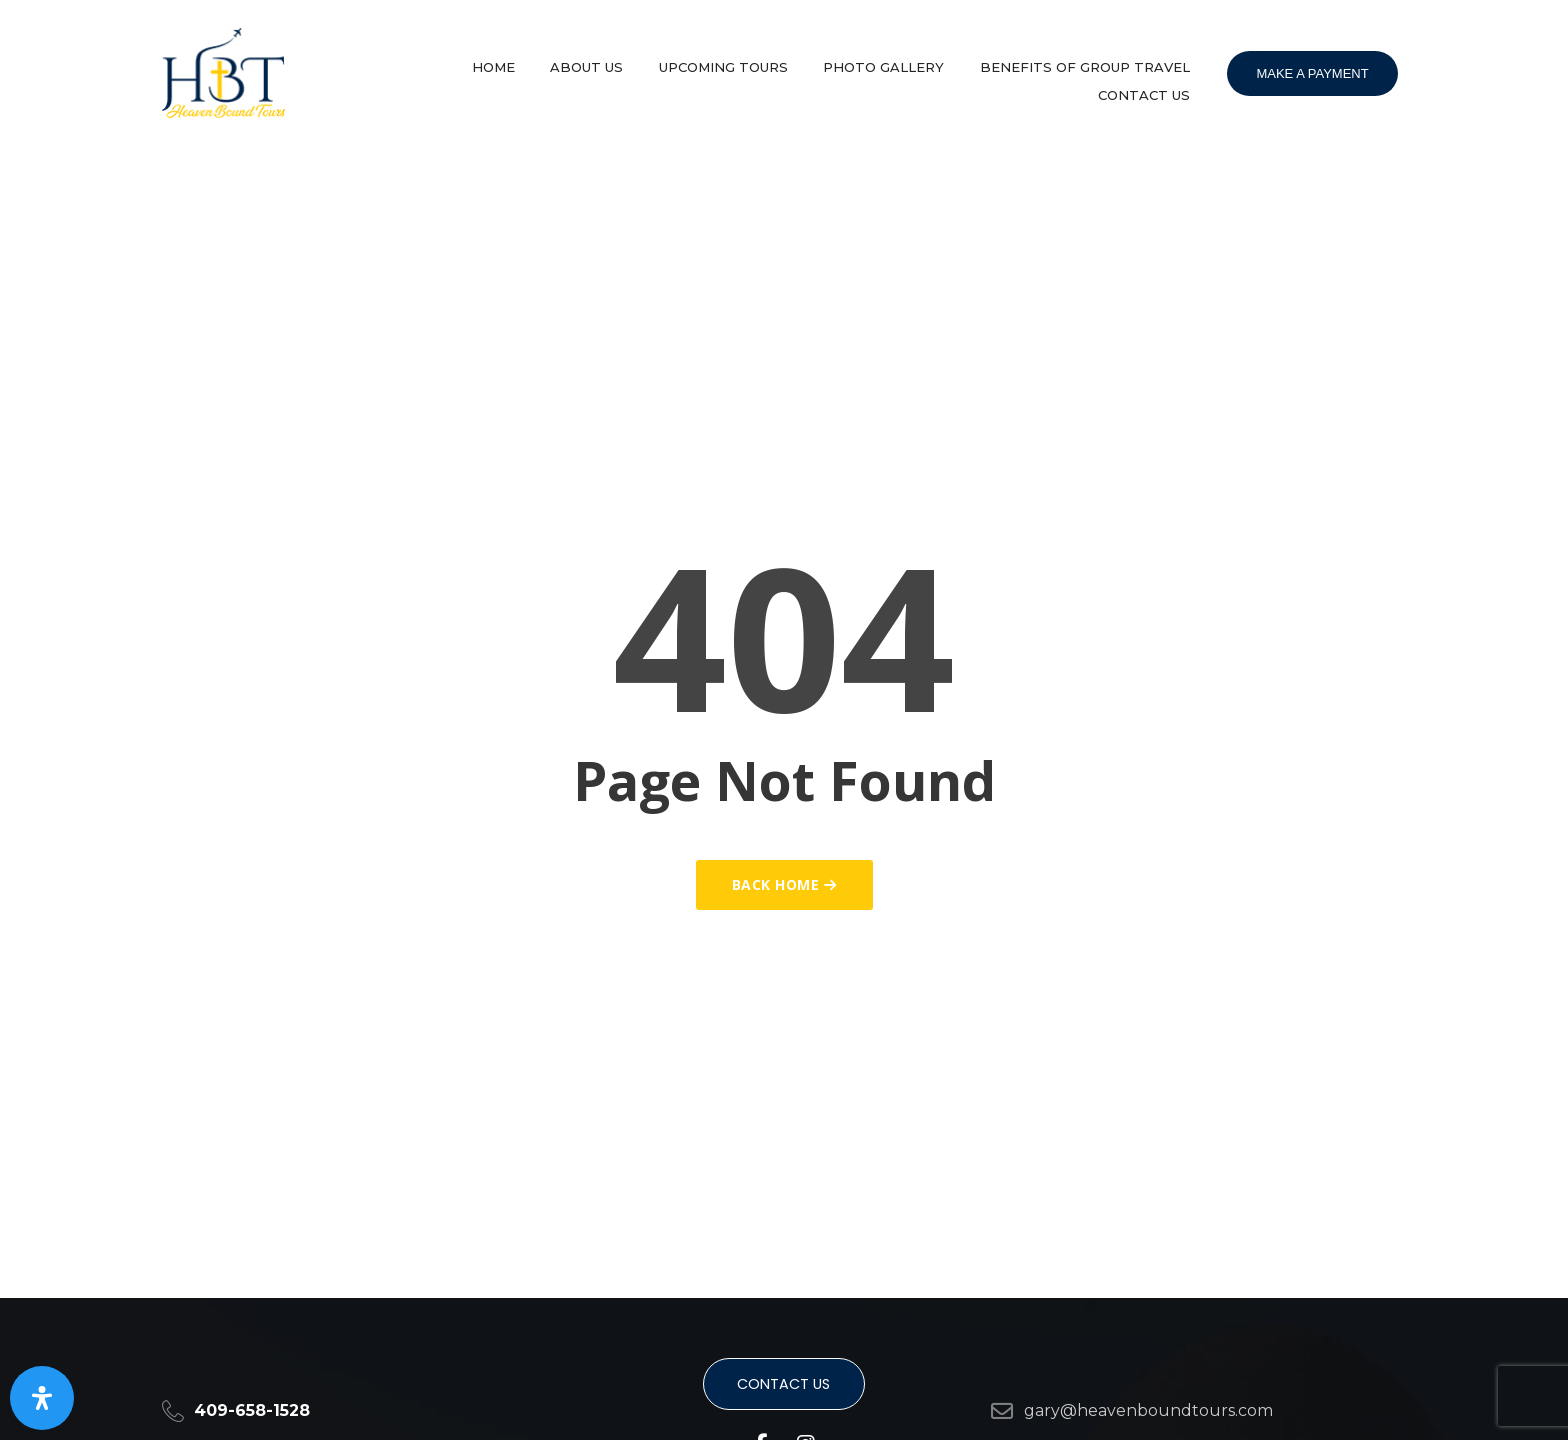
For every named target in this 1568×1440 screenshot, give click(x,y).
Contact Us (1150, 83)
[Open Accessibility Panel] (42, 1398)
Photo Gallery (901, 63)
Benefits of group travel (1091, 63)
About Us (627, 63)
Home (545, 63)
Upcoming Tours (752, 63)
